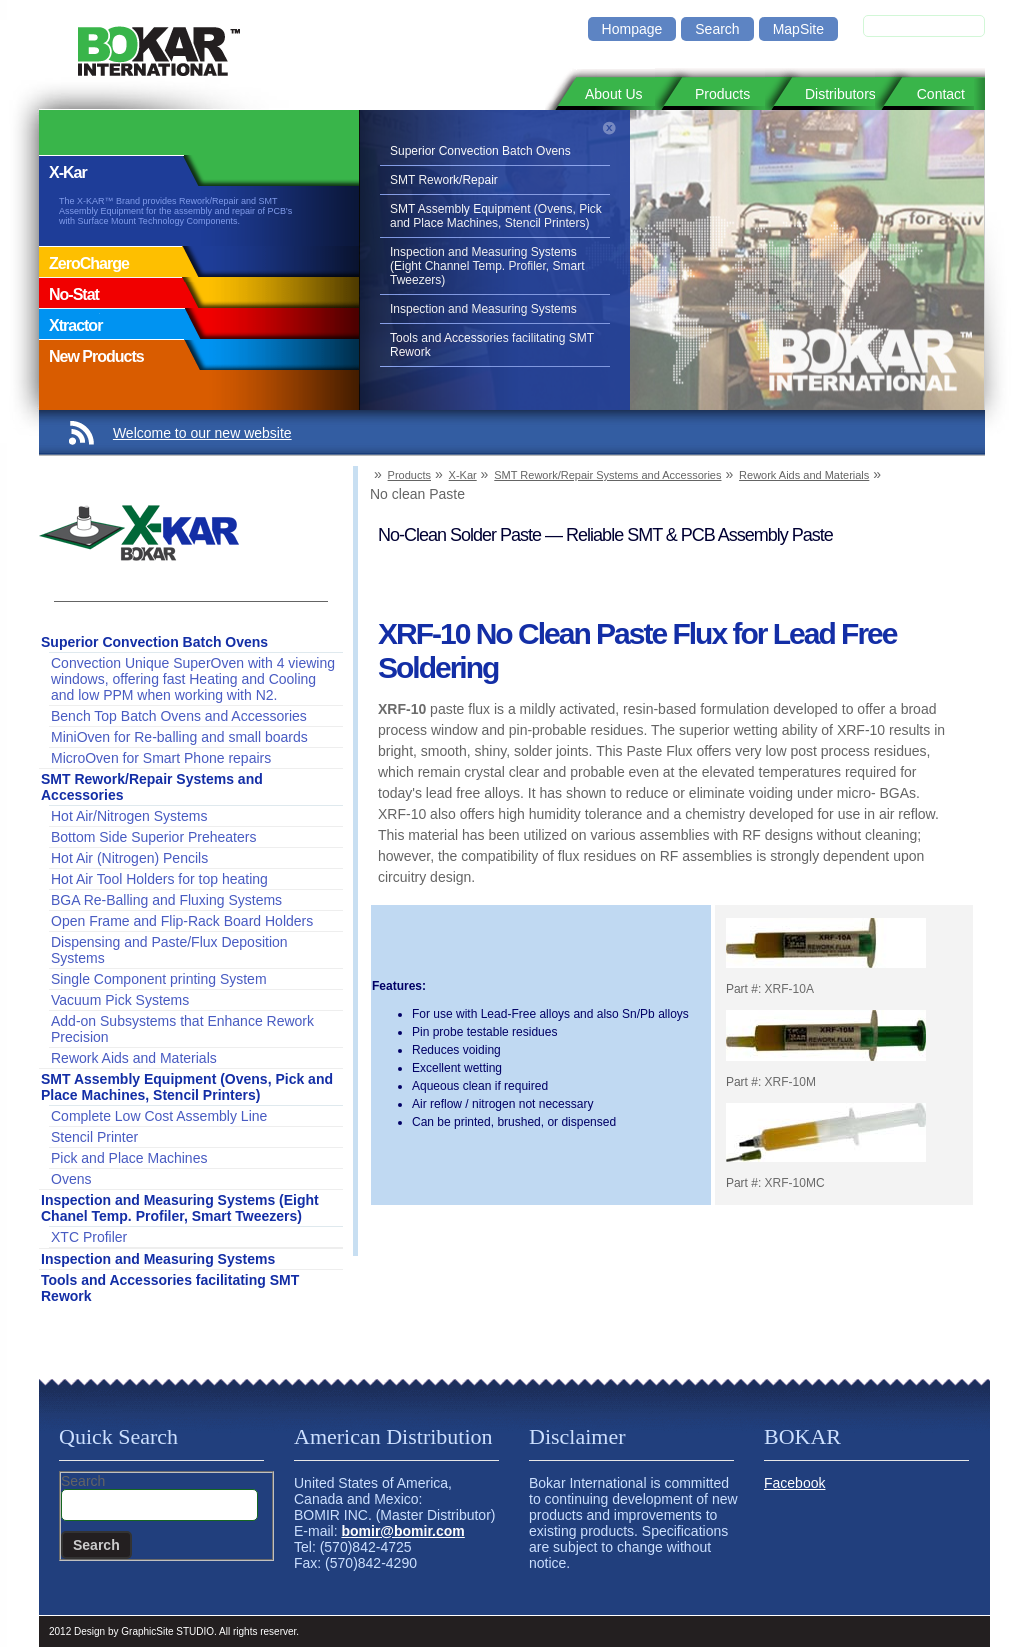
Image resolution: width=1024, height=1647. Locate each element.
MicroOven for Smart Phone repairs (161, 758)
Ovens (71, 1179)
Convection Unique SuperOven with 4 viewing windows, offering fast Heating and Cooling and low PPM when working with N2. (193, 679)
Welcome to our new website (202, 433)
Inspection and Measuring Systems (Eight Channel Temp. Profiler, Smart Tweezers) (487, 266)
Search (717, 29)
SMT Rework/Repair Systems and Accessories (152, 787)
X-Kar (463, 475)
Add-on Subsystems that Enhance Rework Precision (182, 1029)
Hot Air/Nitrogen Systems (129, 816)
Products (722, 94)
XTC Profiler (89, 1237)
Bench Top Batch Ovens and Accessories (179, 716)
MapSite (798, 29)
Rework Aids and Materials (134, 1058)
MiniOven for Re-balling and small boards (179, 737)
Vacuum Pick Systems (120, 1000)
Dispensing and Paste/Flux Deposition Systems (169, 950)
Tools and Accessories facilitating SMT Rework (492, 345)
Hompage (632, 29)
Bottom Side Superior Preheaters (153, 837)
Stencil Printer (94, 1137)
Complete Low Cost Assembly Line (159, 1116)
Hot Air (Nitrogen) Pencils (129, 858)
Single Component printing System (159, 979)
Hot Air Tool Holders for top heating (159, 879)
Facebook (794, 1483)
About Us (614, 94)
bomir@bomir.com (402, 1531)
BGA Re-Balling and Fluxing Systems (166, 900)
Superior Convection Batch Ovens (480, 151)
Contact (941, 94)
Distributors (840, 94)
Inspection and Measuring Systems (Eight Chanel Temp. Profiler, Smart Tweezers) (180, 1208)
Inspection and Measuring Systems (483, 309)
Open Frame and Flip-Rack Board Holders (182, 921)
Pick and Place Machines (129, 1158)
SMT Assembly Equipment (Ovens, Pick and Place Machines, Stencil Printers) (496, 216)
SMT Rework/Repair (444, 180)
